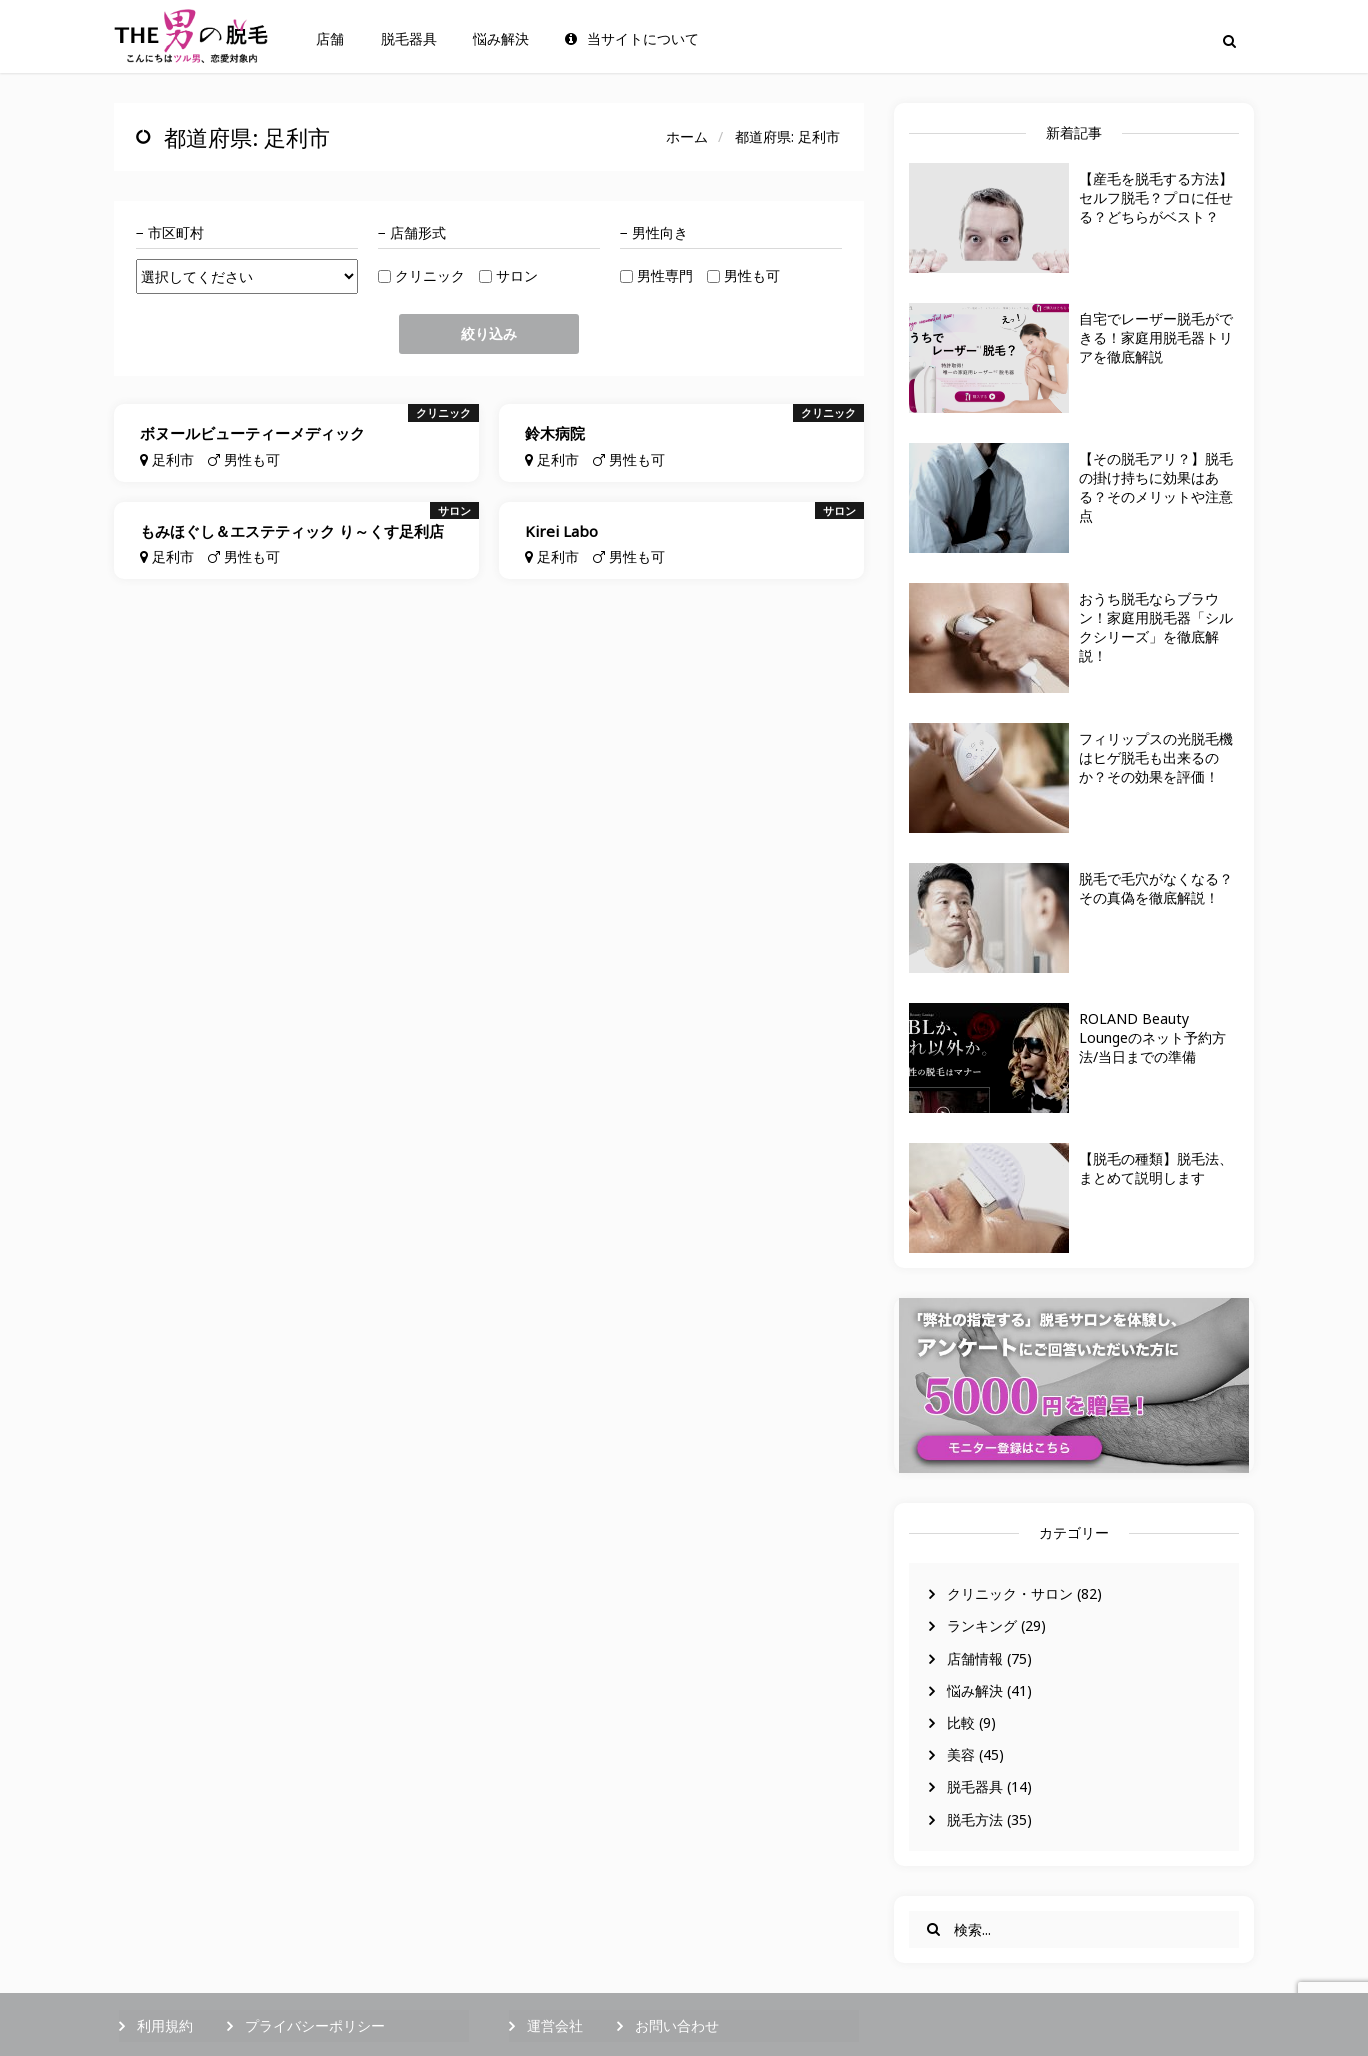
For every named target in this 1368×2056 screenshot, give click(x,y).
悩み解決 (501, 39)
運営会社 (555, 2025)
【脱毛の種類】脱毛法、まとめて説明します (1156, 1168)
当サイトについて (632, 39)
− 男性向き (654, 232)
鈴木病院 (555, 433)
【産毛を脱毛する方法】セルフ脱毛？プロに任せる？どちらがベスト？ (1156, 197)
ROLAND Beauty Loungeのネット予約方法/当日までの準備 (1152, 1037)
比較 (961, 1722)
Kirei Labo (561, 531)
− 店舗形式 (412, 232)
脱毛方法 (975, 1819)
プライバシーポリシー (315, 2025)
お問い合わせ (677, 2025)
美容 (961, 1754)
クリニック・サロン (1010, 1593)
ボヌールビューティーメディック (252, 433)
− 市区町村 (170, 232)
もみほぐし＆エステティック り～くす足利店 (292, 531)
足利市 (173, 459)
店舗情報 (975, 1658)
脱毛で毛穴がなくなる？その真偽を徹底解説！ (1156, 888)
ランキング (982, 1625)
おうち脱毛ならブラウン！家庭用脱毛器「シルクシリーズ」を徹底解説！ (1156, 627)
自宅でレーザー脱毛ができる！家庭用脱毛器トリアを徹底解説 (1156, 337)
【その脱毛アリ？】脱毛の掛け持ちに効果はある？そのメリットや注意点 (1156, 487)
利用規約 (165, 2025)
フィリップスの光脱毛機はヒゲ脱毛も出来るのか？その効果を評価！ (1156, 757)
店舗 (330, 39)
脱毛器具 (409, 39)
